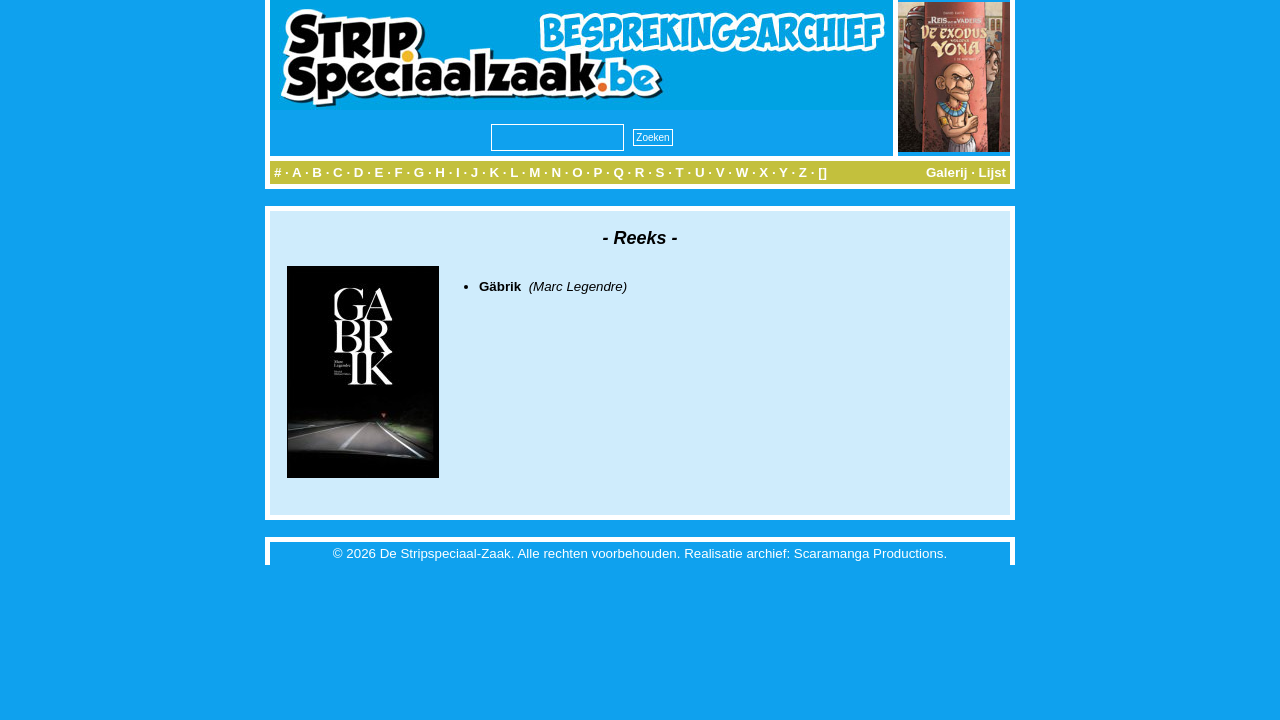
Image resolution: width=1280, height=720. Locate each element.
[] (822, 172)
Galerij (947, 172)
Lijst (992, 172)
